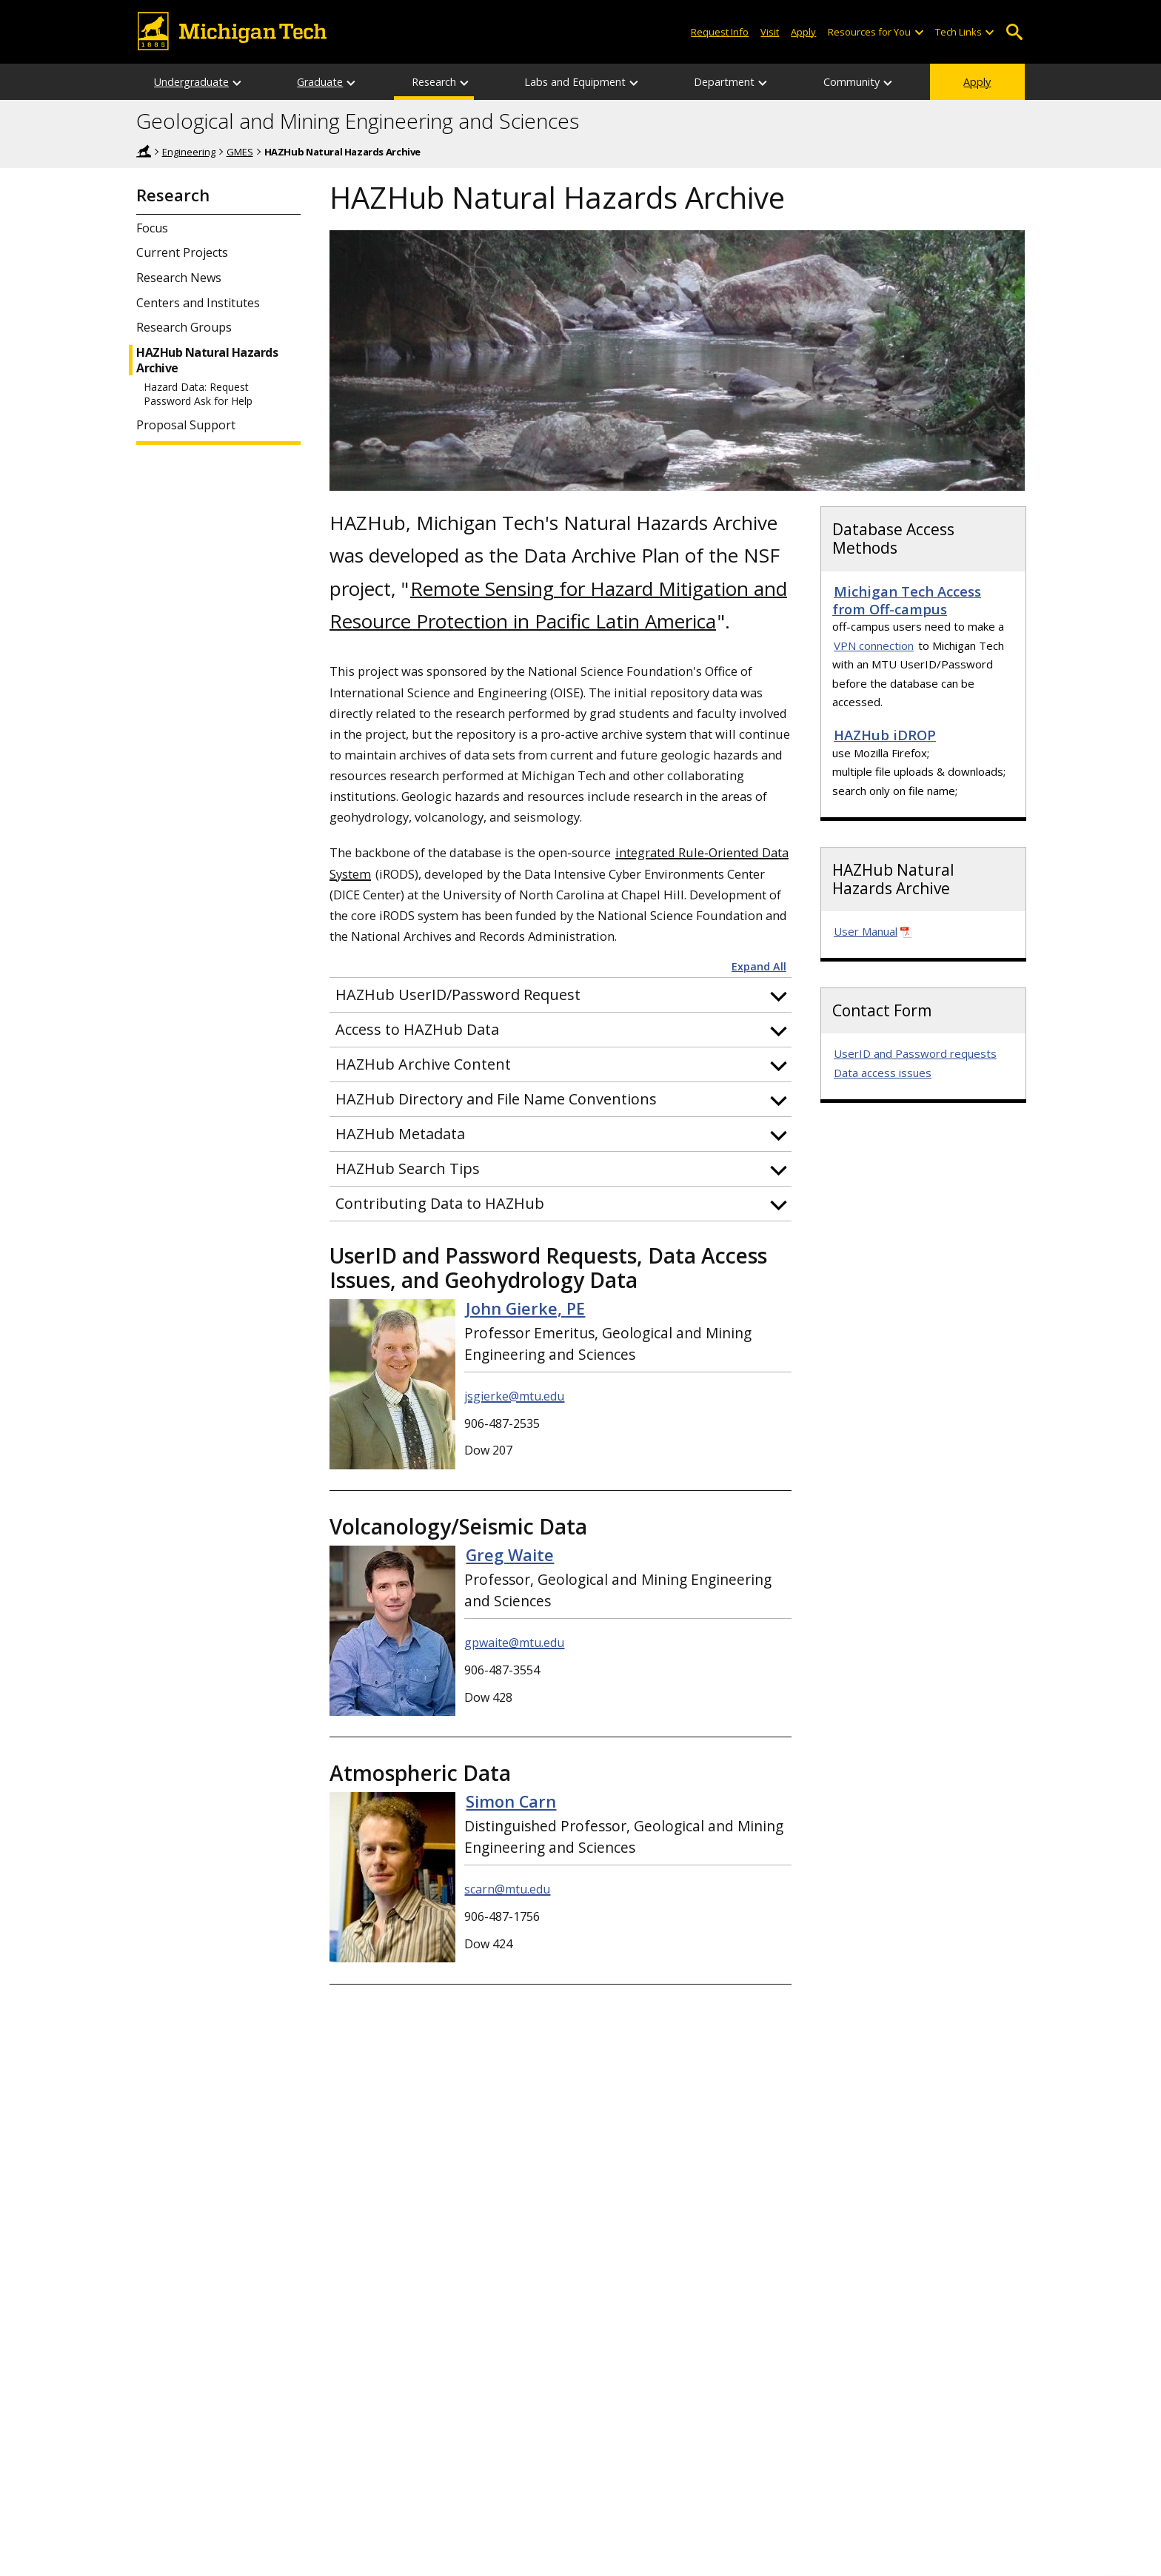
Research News (178, 278)
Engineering (188, 151)
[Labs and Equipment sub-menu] (634, 82)
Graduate (320, 82)
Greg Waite (510, 1555)
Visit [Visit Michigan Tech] (769, 31)
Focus (152, 228)
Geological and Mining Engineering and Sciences (357, 121)
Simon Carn (511, 1801)
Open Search (1014, 32)
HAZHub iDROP (885, 734)
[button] (560, 995)
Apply (977, 82)
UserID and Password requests (915, 1053)
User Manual (865, 931)
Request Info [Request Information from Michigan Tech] (720, 31)
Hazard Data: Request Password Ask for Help (198, 393)
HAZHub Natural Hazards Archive (207, 360)
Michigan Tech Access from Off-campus (906, 600)
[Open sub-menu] (918, 32)
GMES (240, 151)
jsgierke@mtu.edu (514, 1396)
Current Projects (182, 253)
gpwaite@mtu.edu (514, 1642)
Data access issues (882, 1072)
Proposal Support (185, 425)
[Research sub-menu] (465, 82)
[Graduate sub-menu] (352, 82)
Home (143, 151)
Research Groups (184, 327)
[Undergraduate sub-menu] (238, 82)
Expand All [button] (759, 967)
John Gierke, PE (525, 1308)
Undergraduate (191, 82)
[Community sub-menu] (888, 82)
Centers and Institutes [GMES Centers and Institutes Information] (198, 303)
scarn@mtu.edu (507, 1889)
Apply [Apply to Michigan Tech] (803, 31)
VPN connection (874, 645)
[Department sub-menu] (763, 82)
